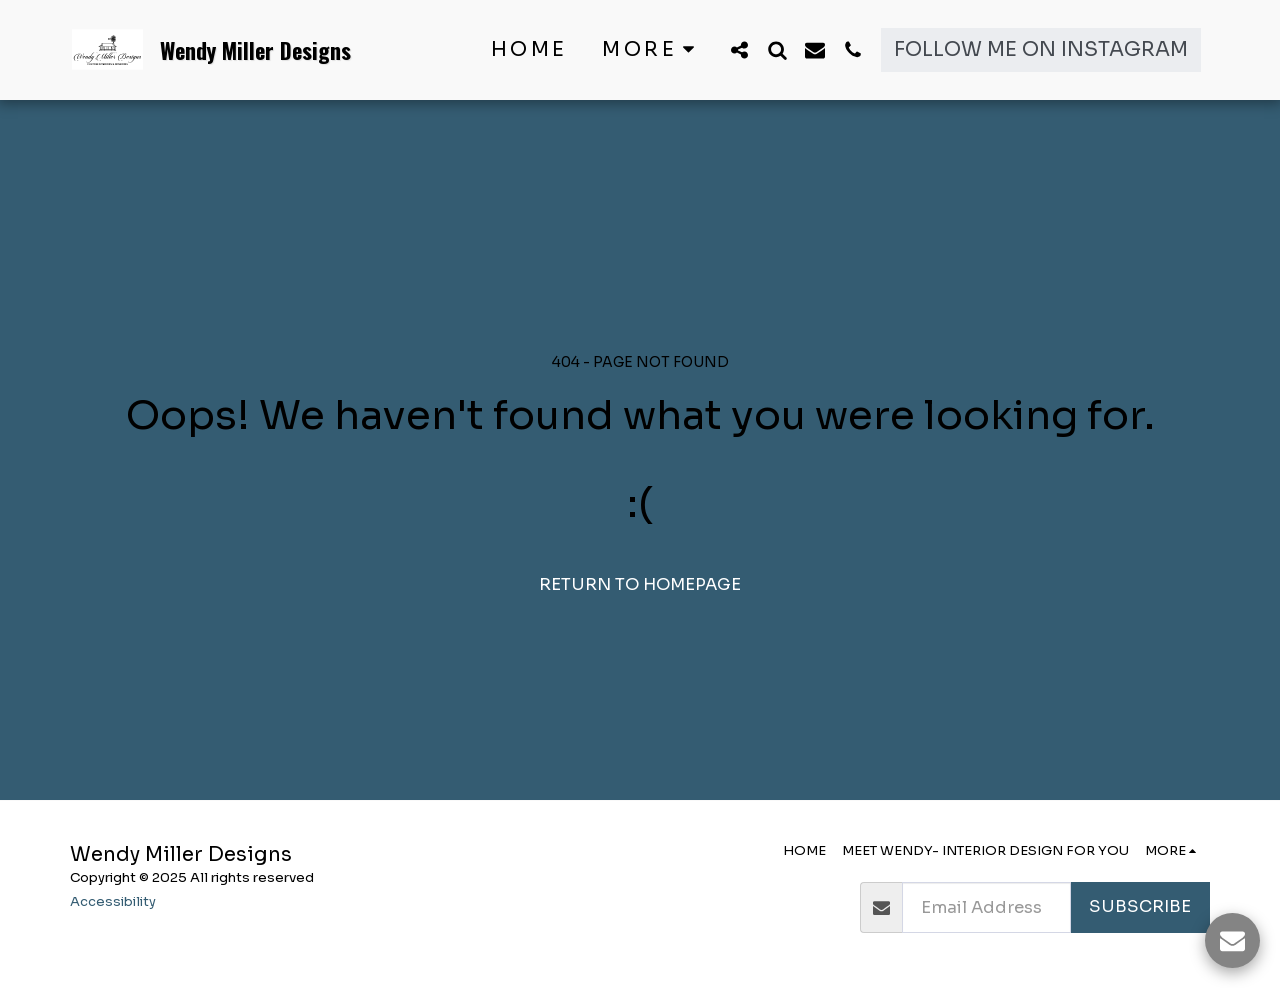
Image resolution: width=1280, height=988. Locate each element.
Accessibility (113, 901)
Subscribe (1140, 906)
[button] (739, 49)
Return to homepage (640, 584)
